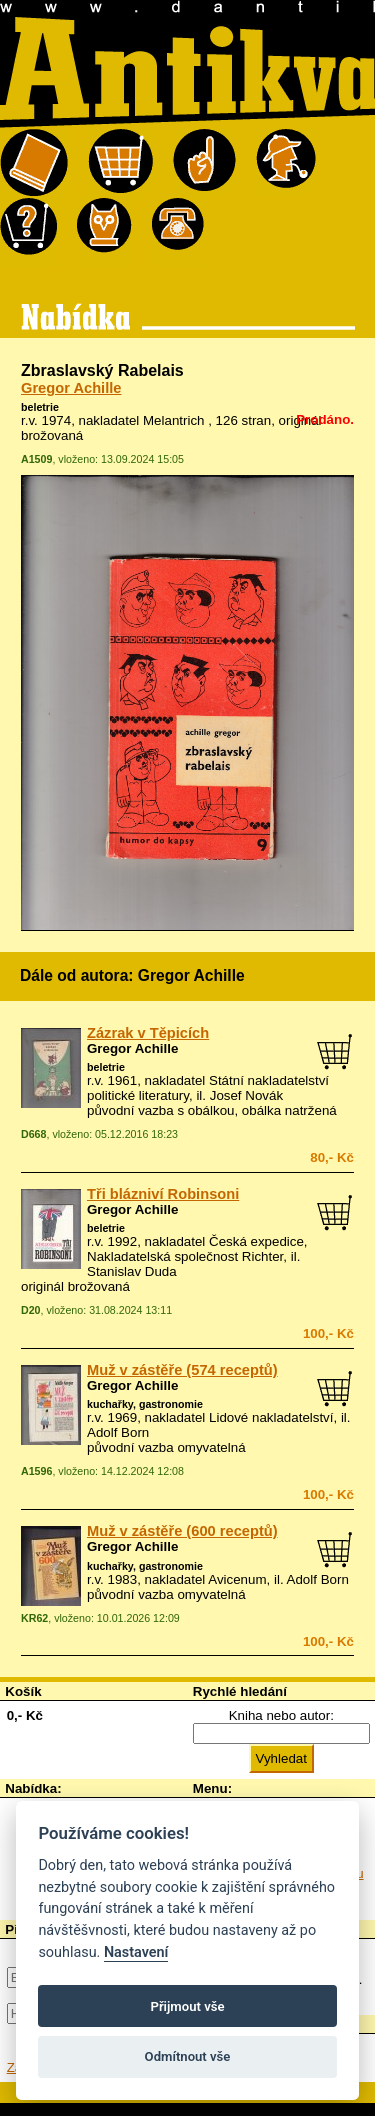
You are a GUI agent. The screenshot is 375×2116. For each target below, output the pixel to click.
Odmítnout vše (188, 2056)
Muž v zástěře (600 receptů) (182, 1531)
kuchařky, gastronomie (145, 1404)
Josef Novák (246, 1095)
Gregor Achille (71, 388)
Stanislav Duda (132, 1271)
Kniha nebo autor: (281, 1715)
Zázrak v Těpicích (148, 1033)
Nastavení (136, 1952)
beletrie (40, 407)
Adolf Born (118, 1432)
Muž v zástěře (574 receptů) (182, 1370)
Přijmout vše (187, 2006)
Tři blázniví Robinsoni (163, 1194)
